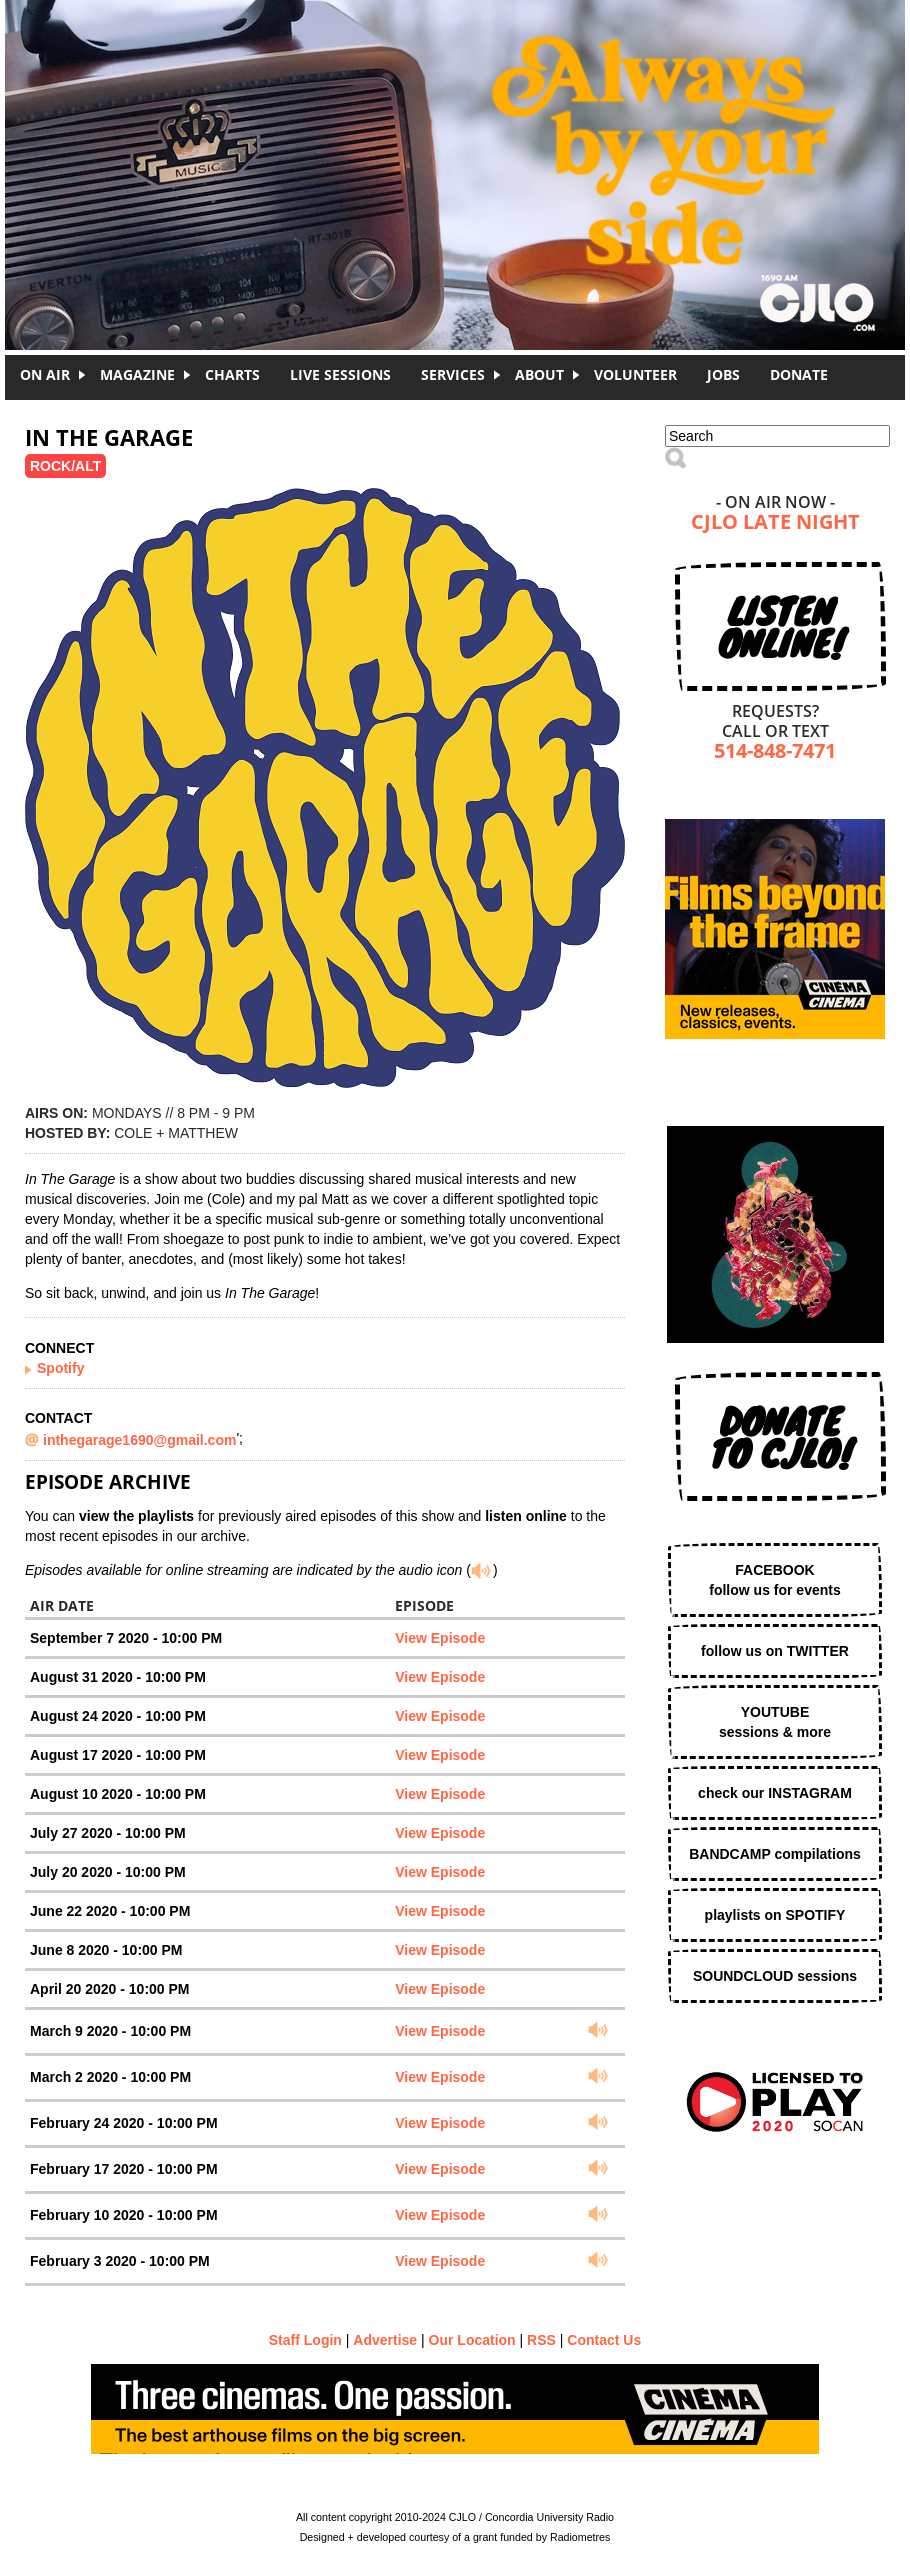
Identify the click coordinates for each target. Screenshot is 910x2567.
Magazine (137, 374)
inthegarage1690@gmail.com (139, 1440)
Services (453, 374)
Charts (232, 374)
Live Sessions (340, 374)
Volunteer (635, 374)
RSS (541, 2340)
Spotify (60, 1368)
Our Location (472, 2340)
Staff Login (305, 2340)
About (539, 374)
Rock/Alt (65, 466)
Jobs (723, 374)
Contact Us (604, 2340)
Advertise (385, 2340)
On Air (45, 374)
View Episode (440, 1638)
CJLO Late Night (775, 523)
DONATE (799, 374)
